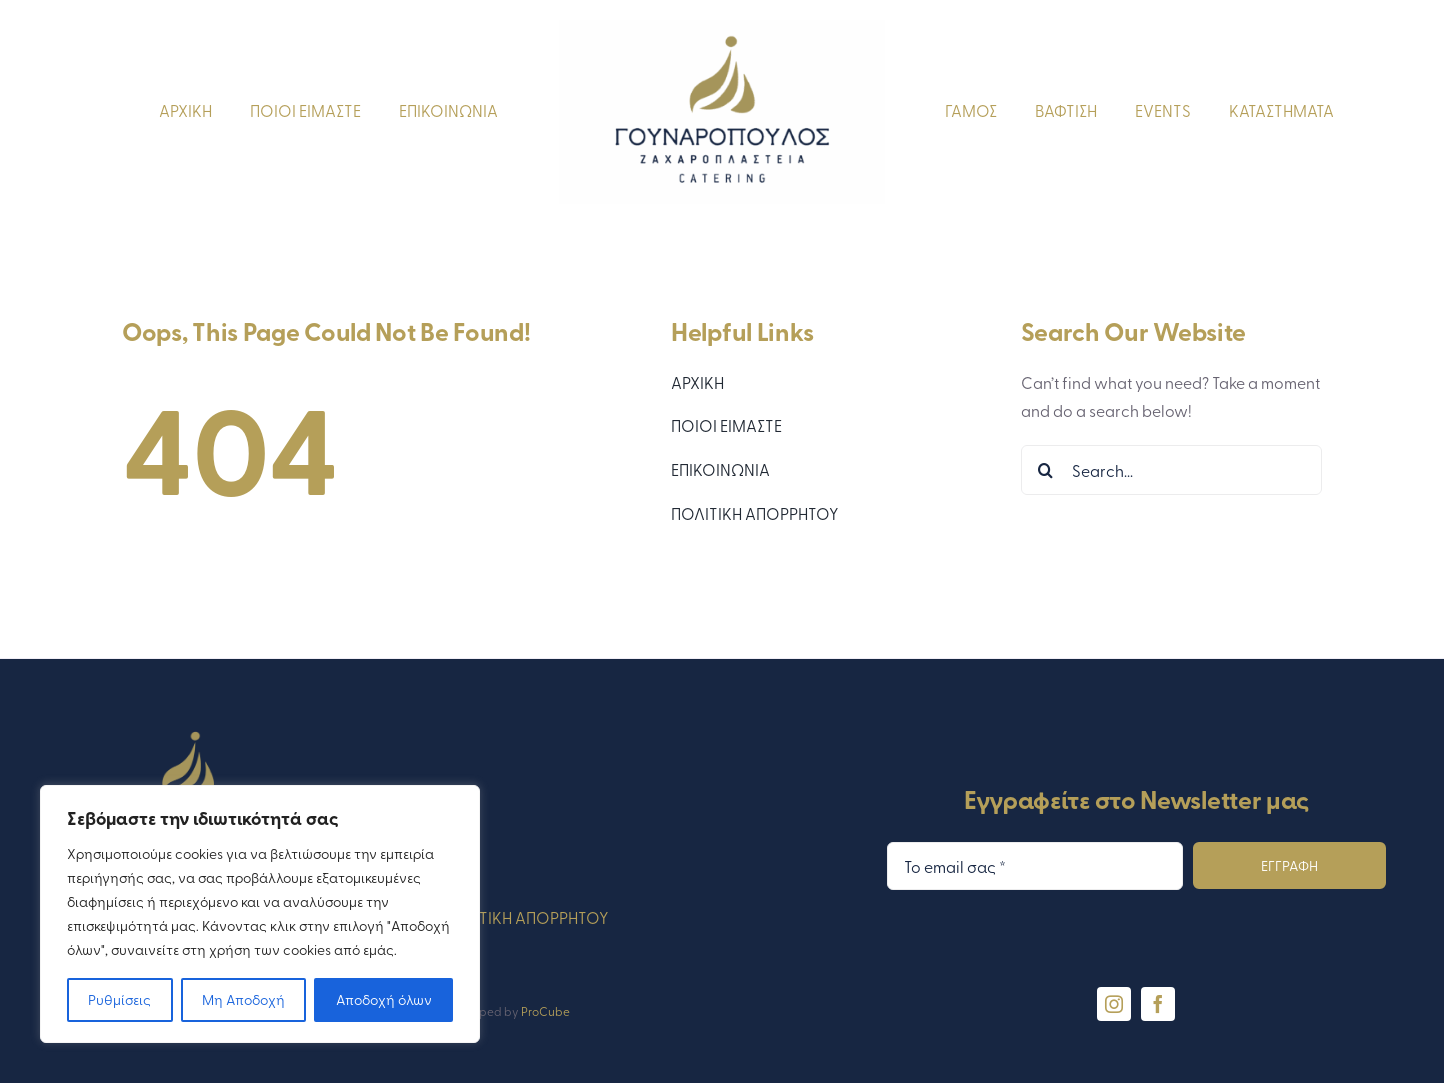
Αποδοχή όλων (384, 999)
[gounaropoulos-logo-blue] (722, 28)
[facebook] (1158, 1004)
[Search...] (1172, 470)
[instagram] (1114, 1004)
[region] (260, 914)
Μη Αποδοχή (243, 999)
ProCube (545, 1011)
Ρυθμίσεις (119, 999)
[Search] (1046, 470)
